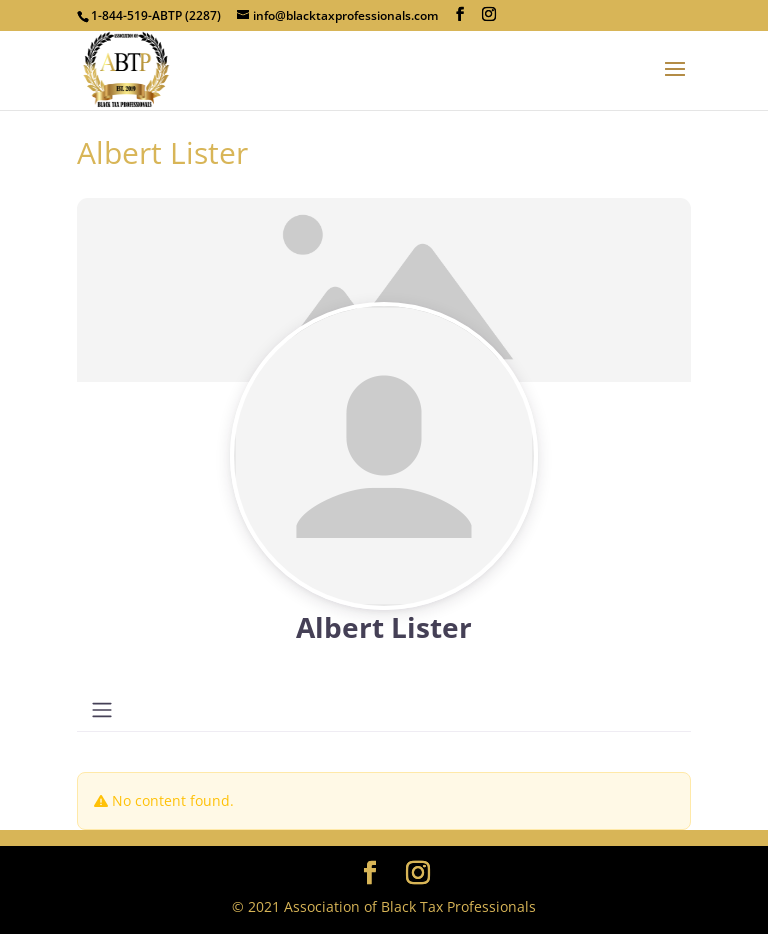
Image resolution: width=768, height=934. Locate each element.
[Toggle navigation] (102, 710)
